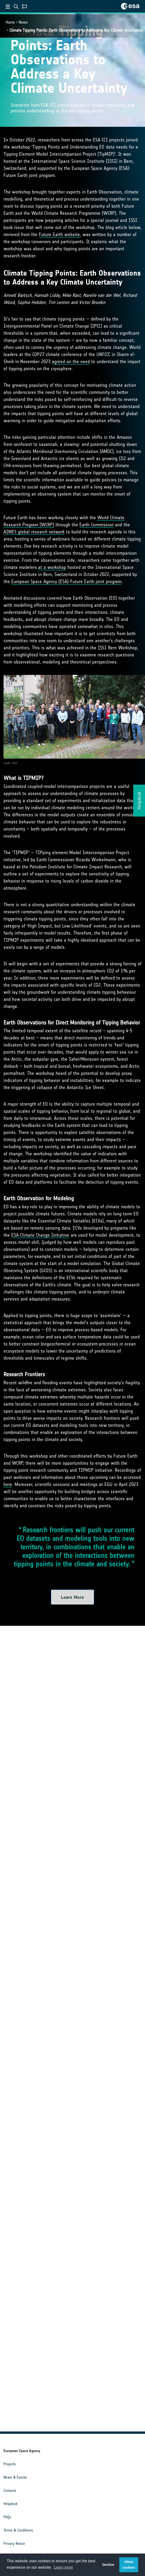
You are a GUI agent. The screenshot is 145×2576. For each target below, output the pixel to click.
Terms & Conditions (18, 2530)
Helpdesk (10, 2503)
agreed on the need (71, 361)
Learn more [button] (63, 2567)
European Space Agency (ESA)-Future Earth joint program (66, 581)
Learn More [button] (72, 1597)
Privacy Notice (14, 2543)
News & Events (15, 2477)
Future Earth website (59, 234)
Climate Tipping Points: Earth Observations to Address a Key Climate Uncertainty (76, 30)
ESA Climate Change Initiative (40, 1235)
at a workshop (52, 567)
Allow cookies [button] (128, 2564)
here (8, 1484)
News (23, 22)
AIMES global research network (34, 532)
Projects (10, 2464)
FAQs (7, 2517)
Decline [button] (108, 2565)
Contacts (10, 2490)
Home (10, 22)
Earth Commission (96, 525)
